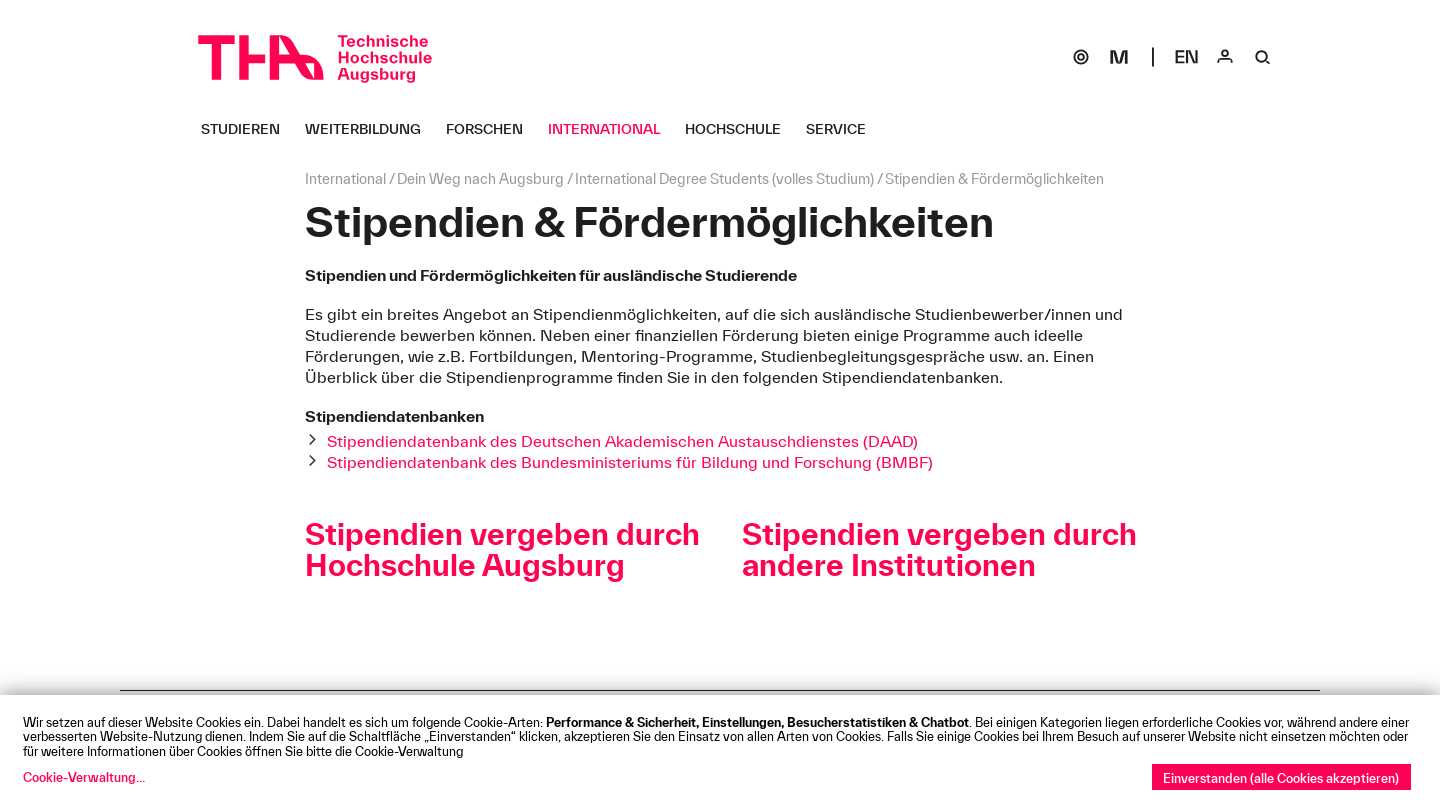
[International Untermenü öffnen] (611, 129)
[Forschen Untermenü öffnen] (492, 129)
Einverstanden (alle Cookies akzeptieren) (1281, 778)
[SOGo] (1081, 57)
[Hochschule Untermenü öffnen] (740, 129)
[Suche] (1263, 57)
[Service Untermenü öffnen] (843, 129)
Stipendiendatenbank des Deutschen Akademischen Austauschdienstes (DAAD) (622, 441)
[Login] (1225, 57)
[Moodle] (1119, 57)
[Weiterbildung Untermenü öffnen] (370, 129)
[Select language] (1187, 57)
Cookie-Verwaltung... (84, 777)
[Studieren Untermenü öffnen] (248, 129)
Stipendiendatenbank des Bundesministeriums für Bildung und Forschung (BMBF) (630, 462)
